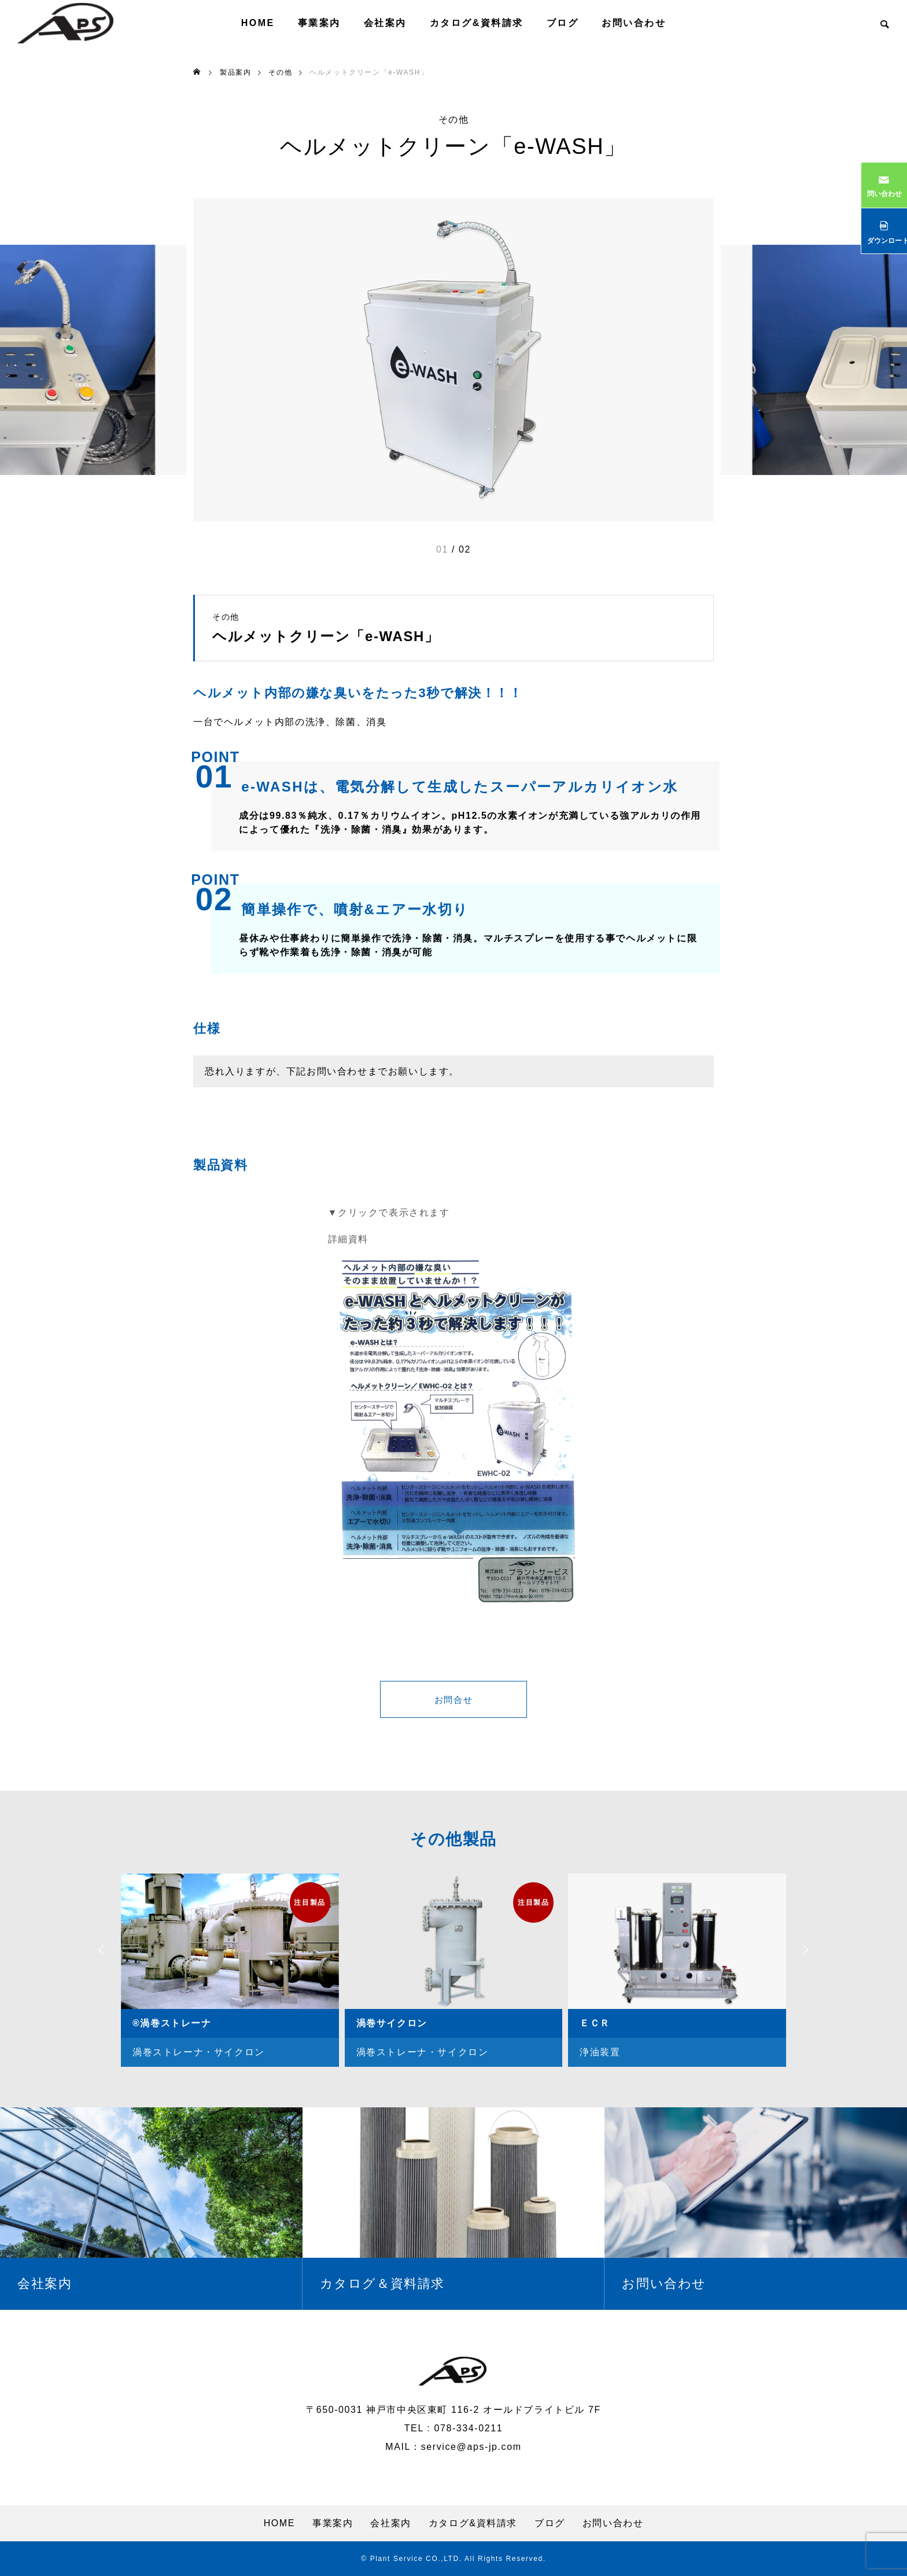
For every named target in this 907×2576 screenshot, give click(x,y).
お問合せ (453, 1701)
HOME (258, 23)
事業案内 (319, 23)
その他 (453, 119)
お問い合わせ (634, 23)
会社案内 (385, 23)
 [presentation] (98, 1950)
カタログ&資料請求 (476, 23)
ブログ (563, 23)
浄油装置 (600, 2052)
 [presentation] (809, 1950)
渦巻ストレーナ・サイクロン (198, 2052)
